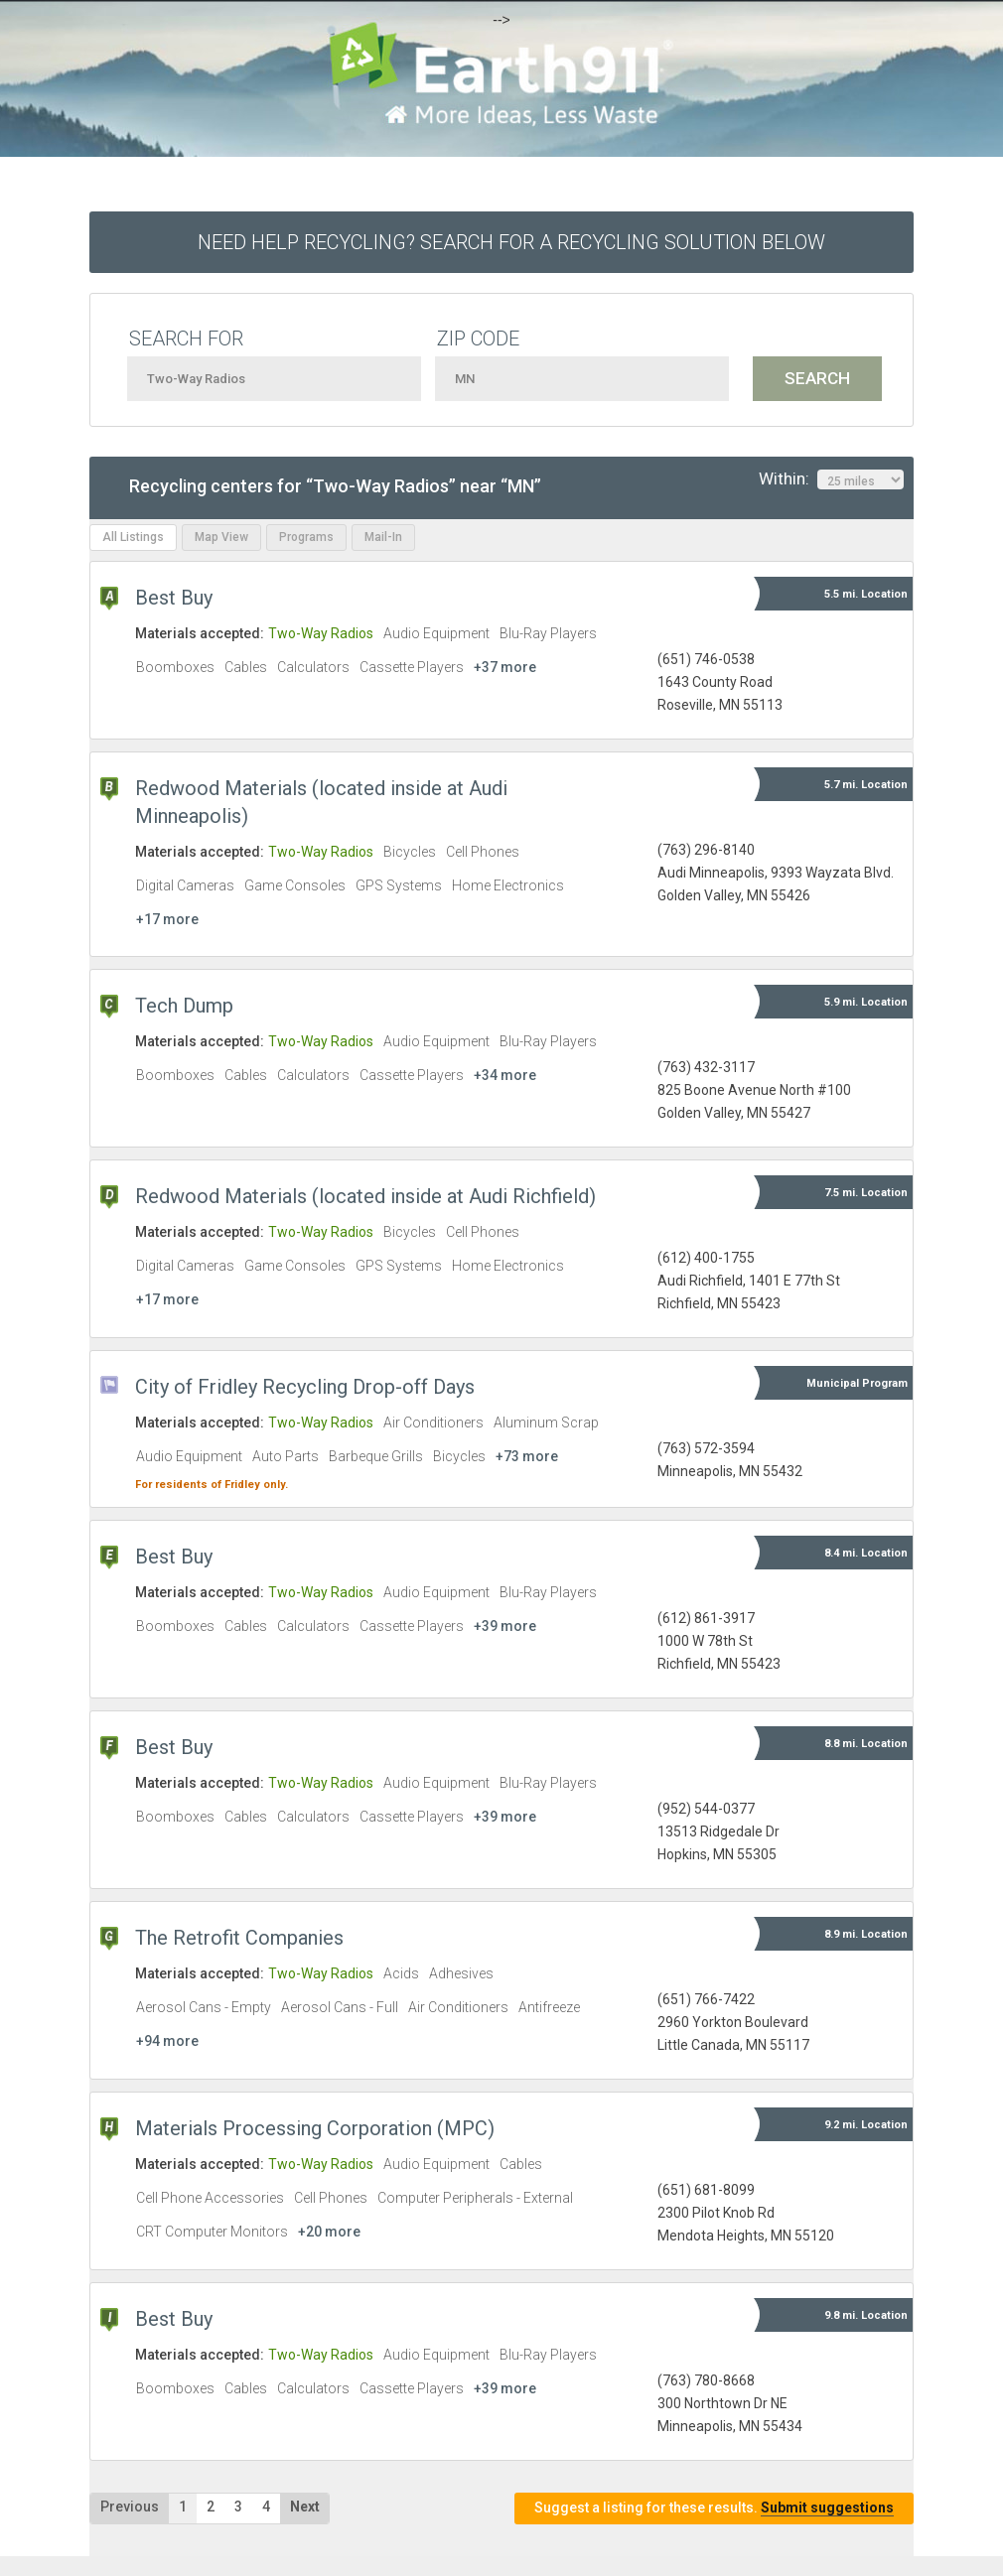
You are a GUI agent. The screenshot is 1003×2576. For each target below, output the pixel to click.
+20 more (329, 2231)
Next (305, 2506)
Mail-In (383, 537)
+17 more (167, 919)
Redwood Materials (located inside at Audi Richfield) (365, 1196)
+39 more (505, 1626)
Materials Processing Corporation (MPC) (315, 2128)
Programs (306, 537)
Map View (221, 537)
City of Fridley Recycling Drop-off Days (305, 1387)
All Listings (133, 537)
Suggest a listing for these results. (714, 2508)
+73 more (527, 1456)
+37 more (505, 667)
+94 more (167, 2041)
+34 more (505, 1075)
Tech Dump (184, 1005)
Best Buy (174, 598)
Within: (831, 479)
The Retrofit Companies (239, 1938)
